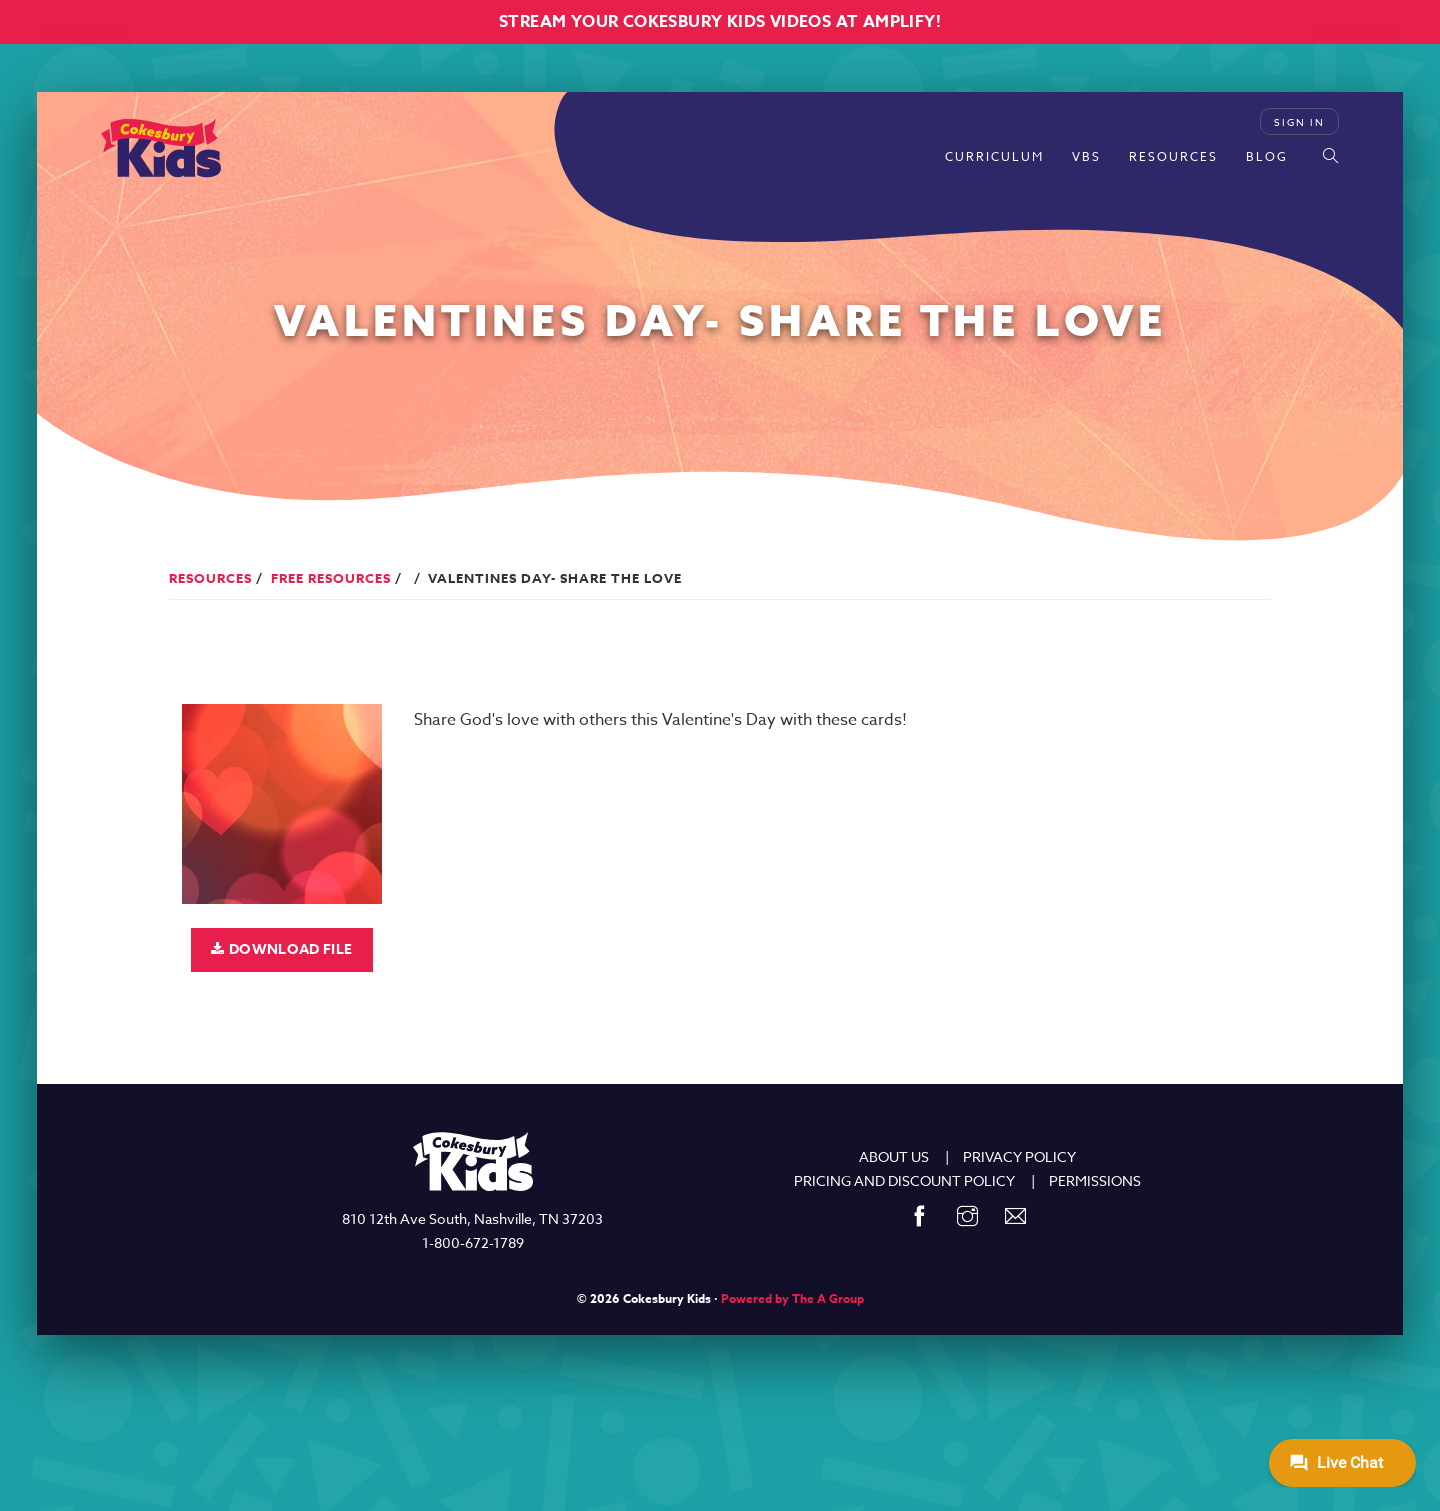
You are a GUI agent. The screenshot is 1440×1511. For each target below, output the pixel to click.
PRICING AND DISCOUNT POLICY (904, 1180)
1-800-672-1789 (473, 1242)
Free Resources (331, 578)
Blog (1267, 156)
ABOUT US (894, 1156)
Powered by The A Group (792, 1298)
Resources (1173, 156)
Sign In (1299, 122)
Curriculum (994, 156)
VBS (1086, 156)
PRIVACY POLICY (1019, 1156)
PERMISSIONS (1095, 1180)
